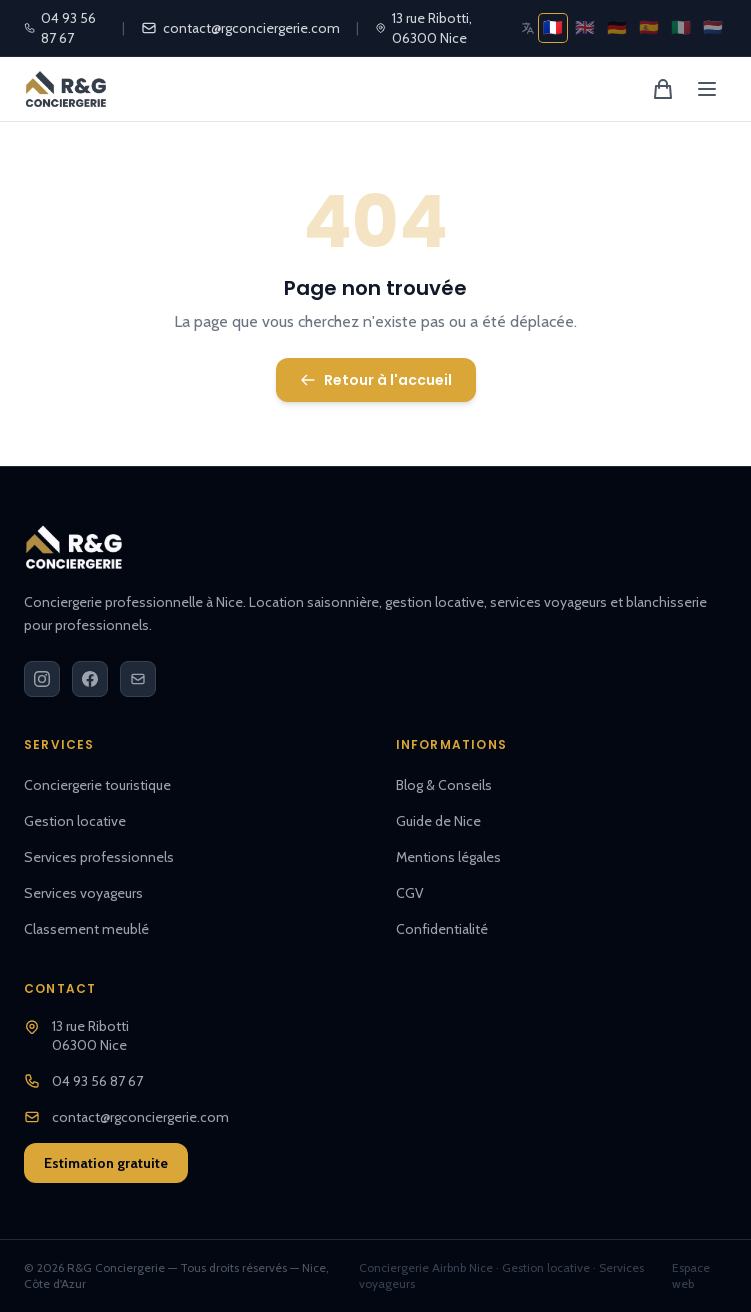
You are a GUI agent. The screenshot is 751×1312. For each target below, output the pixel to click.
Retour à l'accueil (376, 380)
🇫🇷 (553, 27)
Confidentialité (442, 929)
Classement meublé (86, 929)
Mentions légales (448, 857)
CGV (410, 893)
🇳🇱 (713, 27)
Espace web (691, 1275)
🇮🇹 (681, 27)
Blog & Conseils (444, 785)
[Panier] (663, 89)
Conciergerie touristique (97, 785)
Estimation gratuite (106, 1163)
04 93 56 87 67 (60, 28)
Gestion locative (75, 821)
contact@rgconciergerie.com (240, 28)
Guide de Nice (438, 821)
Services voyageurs (83, 893)
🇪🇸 (649, 27)
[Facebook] (90, 679)
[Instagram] (42, 679)
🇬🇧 (585, 27)
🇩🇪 (617, 27)
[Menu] (707, 89)
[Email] (138, 679)
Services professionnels (99, 857)
